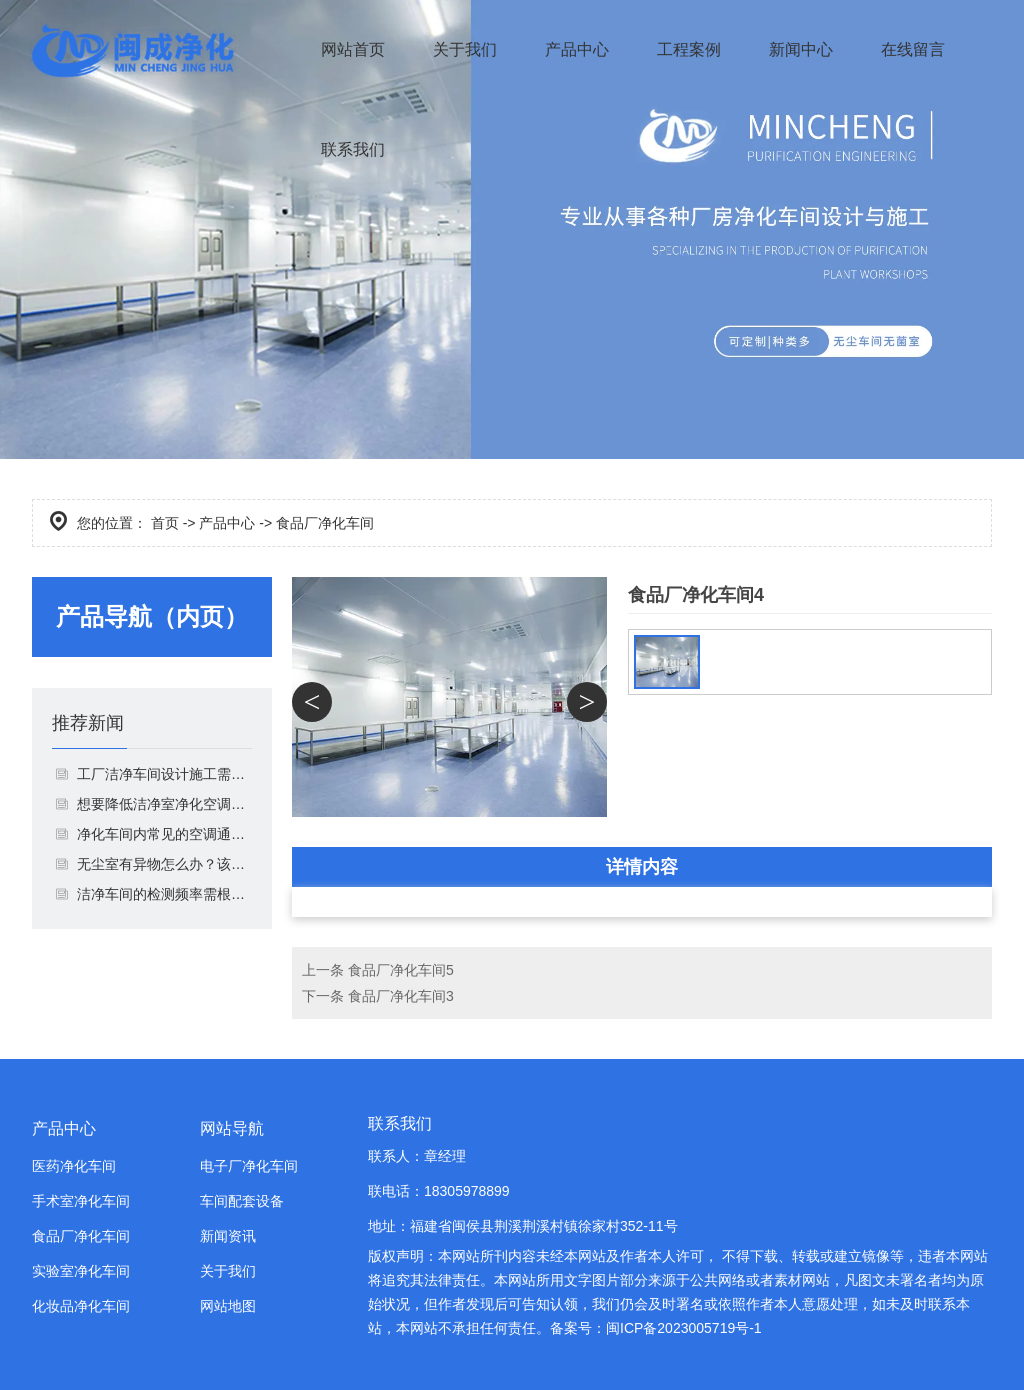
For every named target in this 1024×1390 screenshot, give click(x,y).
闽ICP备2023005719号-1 (684, 1328)
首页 (165, 523)
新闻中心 (801, 49)
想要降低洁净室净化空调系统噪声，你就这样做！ (164, 804)
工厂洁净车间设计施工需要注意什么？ (164, 774)
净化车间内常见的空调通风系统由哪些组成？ (164, 834)
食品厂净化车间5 (401, 970)
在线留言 (913, 49)
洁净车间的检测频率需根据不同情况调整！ (164, 894)
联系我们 (353, 149)
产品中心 (577, 49)
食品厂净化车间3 (401, 996)
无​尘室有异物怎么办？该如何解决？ (164, 864)
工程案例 (689, 49)
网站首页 (353, 49)
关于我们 (465, 49)
